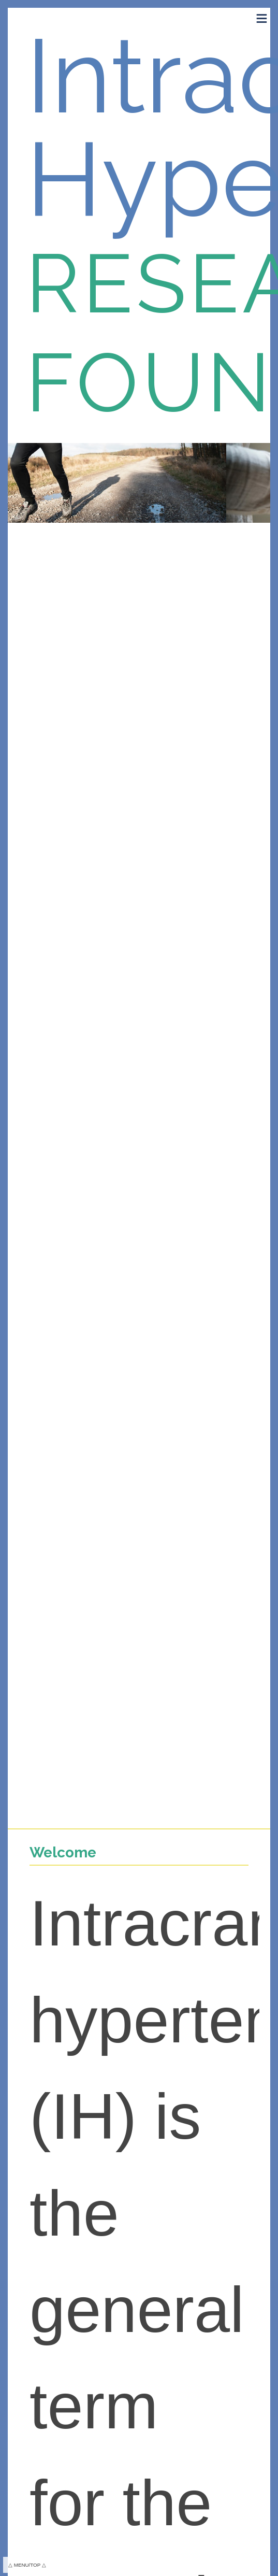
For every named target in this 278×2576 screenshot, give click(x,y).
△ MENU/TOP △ (27, 2565)
